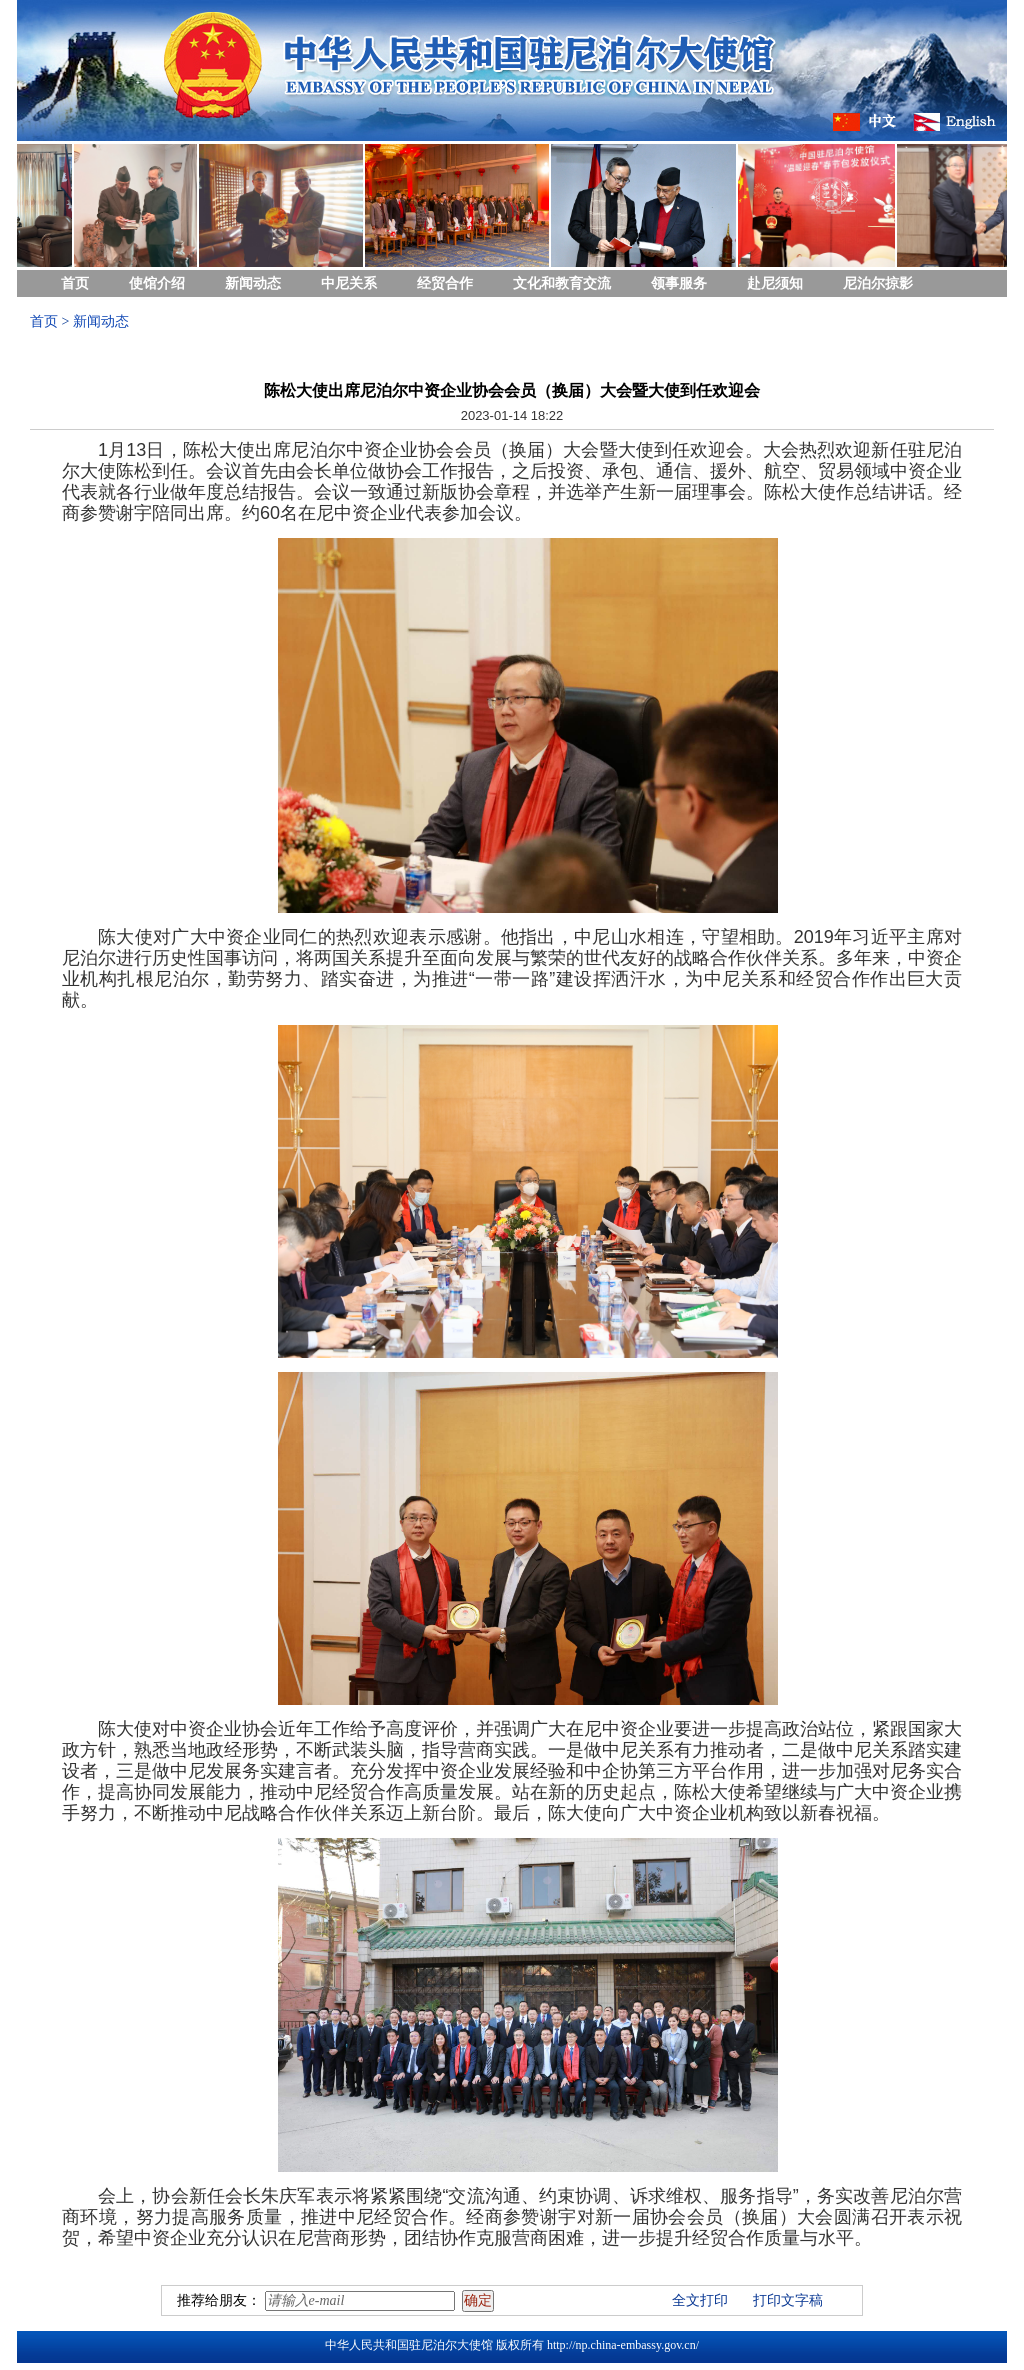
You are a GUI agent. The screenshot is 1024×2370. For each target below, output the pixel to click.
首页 (75, 283)
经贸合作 (445, 283)
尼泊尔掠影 (878, 283)
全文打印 (700, 2300)
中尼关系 (349, 283)
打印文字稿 (788, 2300)
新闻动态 (253, 283)
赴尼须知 (775, 283)
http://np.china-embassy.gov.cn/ (623, 2345)
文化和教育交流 (562, 283)
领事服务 (679, 283)
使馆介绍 (157, 283)
